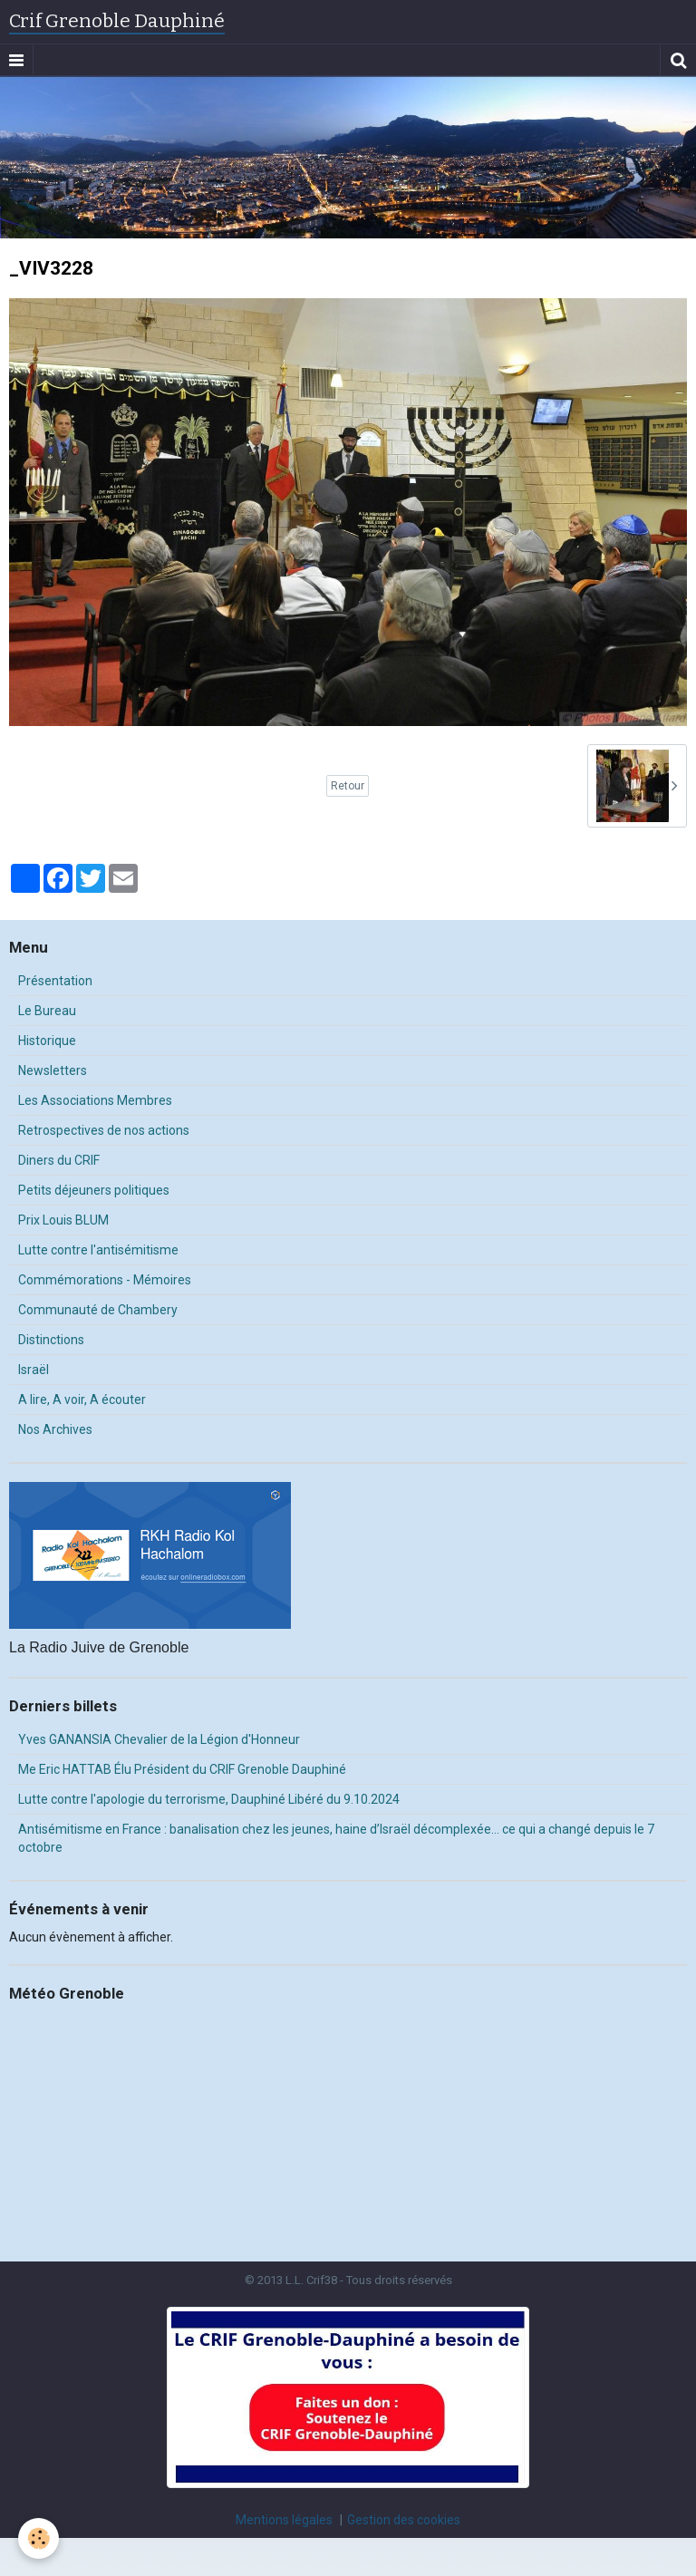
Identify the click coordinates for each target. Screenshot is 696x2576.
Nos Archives (55, 1429)
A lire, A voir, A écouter (82, 1399)
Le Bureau (47, 1010)
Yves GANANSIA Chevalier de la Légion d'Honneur (159, 1739)
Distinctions (51, 1339)
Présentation (55, 980)
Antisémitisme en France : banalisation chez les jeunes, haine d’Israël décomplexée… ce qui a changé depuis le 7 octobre (336, 1838)
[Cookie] (38, 2538)
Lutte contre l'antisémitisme (98, 1250)
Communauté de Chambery (98, 1310)
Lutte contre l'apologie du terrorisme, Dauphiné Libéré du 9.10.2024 (209, 1799)
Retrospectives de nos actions (103, 1130)
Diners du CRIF (59, 1160)
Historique (47, 1040)
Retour (347, 786)
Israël (33, 1369)
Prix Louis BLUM (63, 1220)
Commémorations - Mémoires (104, 1280)
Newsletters (52, 1070)
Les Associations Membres (95, 1100)
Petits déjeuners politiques (93, 1190)
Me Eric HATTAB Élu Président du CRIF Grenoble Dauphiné (182, 1769)
